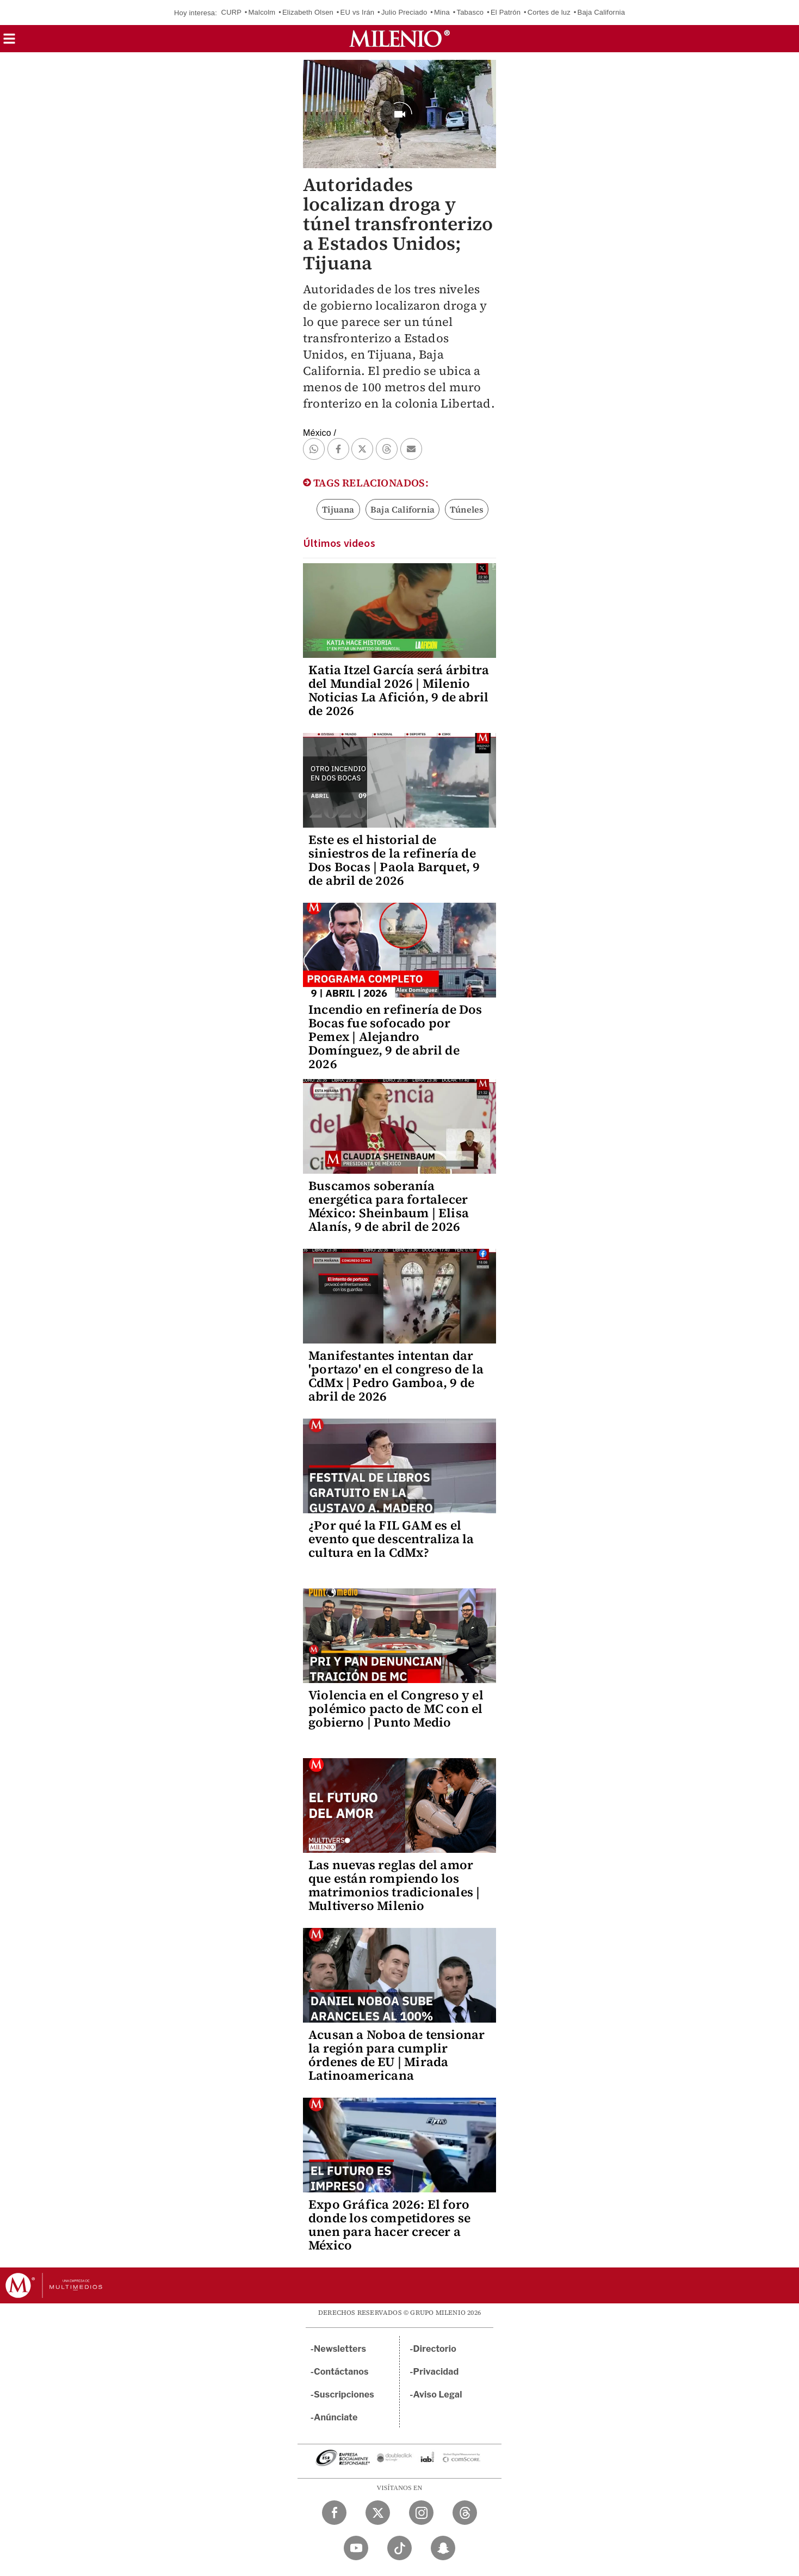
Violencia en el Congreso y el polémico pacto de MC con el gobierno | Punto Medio (396, 1708)
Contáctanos (341, 2372)
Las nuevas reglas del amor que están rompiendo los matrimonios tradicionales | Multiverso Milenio (394, 1885)
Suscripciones (344, 2394)
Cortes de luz (549, 12)
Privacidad (436, 2372)
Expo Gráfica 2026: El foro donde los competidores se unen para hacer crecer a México (389, 2225)
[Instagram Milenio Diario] (421, 2512)
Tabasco (470, 12)
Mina (442, 12)
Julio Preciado (404, 12)
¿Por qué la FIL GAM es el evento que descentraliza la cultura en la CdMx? (391, 1539)
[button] (9, 42)
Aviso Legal (437, 2394)
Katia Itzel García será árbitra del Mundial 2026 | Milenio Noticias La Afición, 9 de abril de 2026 (398, 690)
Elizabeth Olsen (307, 12)
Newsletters (340, 2349)
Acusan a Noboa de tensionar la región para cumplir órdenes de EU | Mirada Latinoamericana (396, 2055)
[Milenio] (399, 38)
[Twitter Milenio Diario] (378, 2512)
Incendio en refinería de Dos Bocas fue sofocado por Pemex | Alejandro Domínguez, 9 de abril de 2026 (395, 1037)
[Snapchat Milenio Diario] (443, 2548)
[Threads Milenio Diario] (465, 2512)
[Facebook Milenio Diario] (334, 2512)
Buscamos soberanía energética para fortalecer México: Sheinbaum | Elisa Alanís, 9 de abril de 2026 (388, 1206)
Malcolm (262, 12)
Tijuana (338, 509)
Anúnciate (335, 2417)
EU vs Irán (357, 12)
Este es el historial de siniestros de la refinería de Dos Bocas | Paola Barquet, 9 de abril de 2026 (394, 860)
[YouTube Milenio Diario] (356, 2548)
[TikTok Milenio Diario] (399, 2548)
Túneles (467, 509)
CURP (231, 12)
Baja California (601, 12)
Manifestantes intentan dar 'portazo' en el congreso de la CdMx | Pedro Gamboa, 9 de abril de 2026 (396, 1376)
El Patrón (506, 12)
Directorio (435, 2349)
